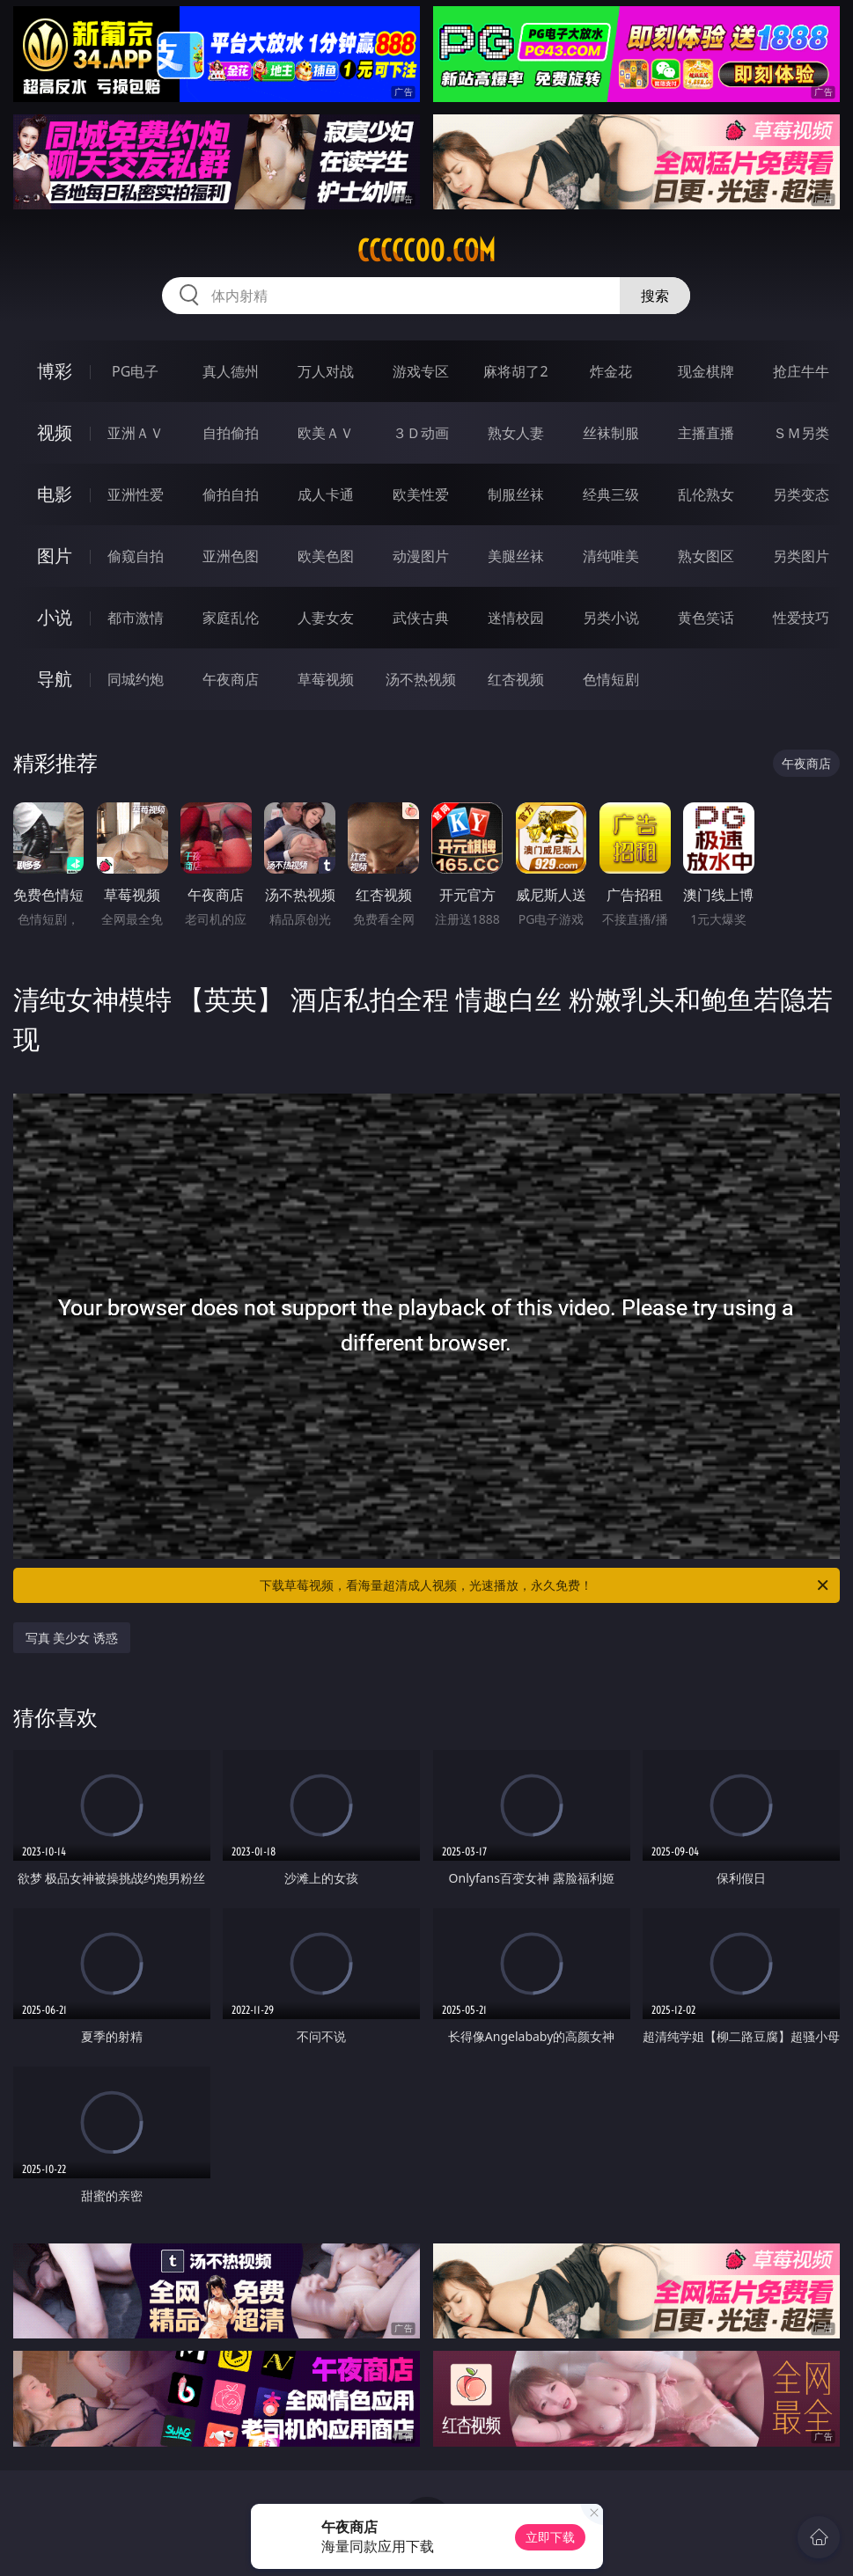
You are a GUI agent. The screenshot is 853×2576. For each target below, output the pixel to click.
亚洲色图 (230, 556)
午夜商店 (230, 679)
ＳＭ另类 (801, 433)
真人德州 (230, 371)
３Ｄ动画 (421, 433)
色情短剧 (611, 679)
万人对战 (326, 371)
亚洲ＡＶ (135, 433)
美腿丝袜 (516, 556)
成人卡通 (326, 494)
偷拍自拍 (230, 494)
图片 (54, 555)
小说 (54, 617)
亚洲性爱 (135, 494)
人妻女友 (326, 617)
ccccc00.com (426, 250)
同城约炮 (135, 679)
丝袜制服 (611, 433)
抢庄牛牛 (801, 371)
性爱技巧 (801, 617)
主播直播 (706, 433)
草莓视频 (326, 679)
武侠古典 (421, 617)
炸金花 (611, 371)
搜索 (655, 295)
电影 (54, 494)
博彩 (54, 371)
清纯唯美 (611, 556)
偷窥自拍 (135, 556)
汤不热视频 (421, 679)
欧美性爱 (421, 494)
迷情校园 (516, 617)
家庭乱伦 (230, 617)
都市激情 (135, 617)
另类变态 (801, 494)
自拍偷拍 (230, 433)
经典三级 (611, 494)
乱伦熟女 (706, 494)
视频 (54, 432)
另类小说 (611, 617)
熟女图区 (706, 556)
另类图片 (801, 556)
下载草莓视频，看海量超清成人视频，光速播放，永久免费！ (545, 1585)
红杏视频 (516, 679)
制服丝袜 (516, 494)
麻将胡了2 (515, 371)
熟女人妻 (516, 433)
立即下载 (550, 2536)
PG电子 (135, 371)
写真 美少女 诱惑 (72, 1637)
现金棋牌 (706, 371)
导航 (54, 679)
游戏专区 (421, 371)
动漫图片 (421, 556)
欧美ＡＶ (326, 433)
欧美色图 (326, 556)
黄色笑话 (706, 617)
